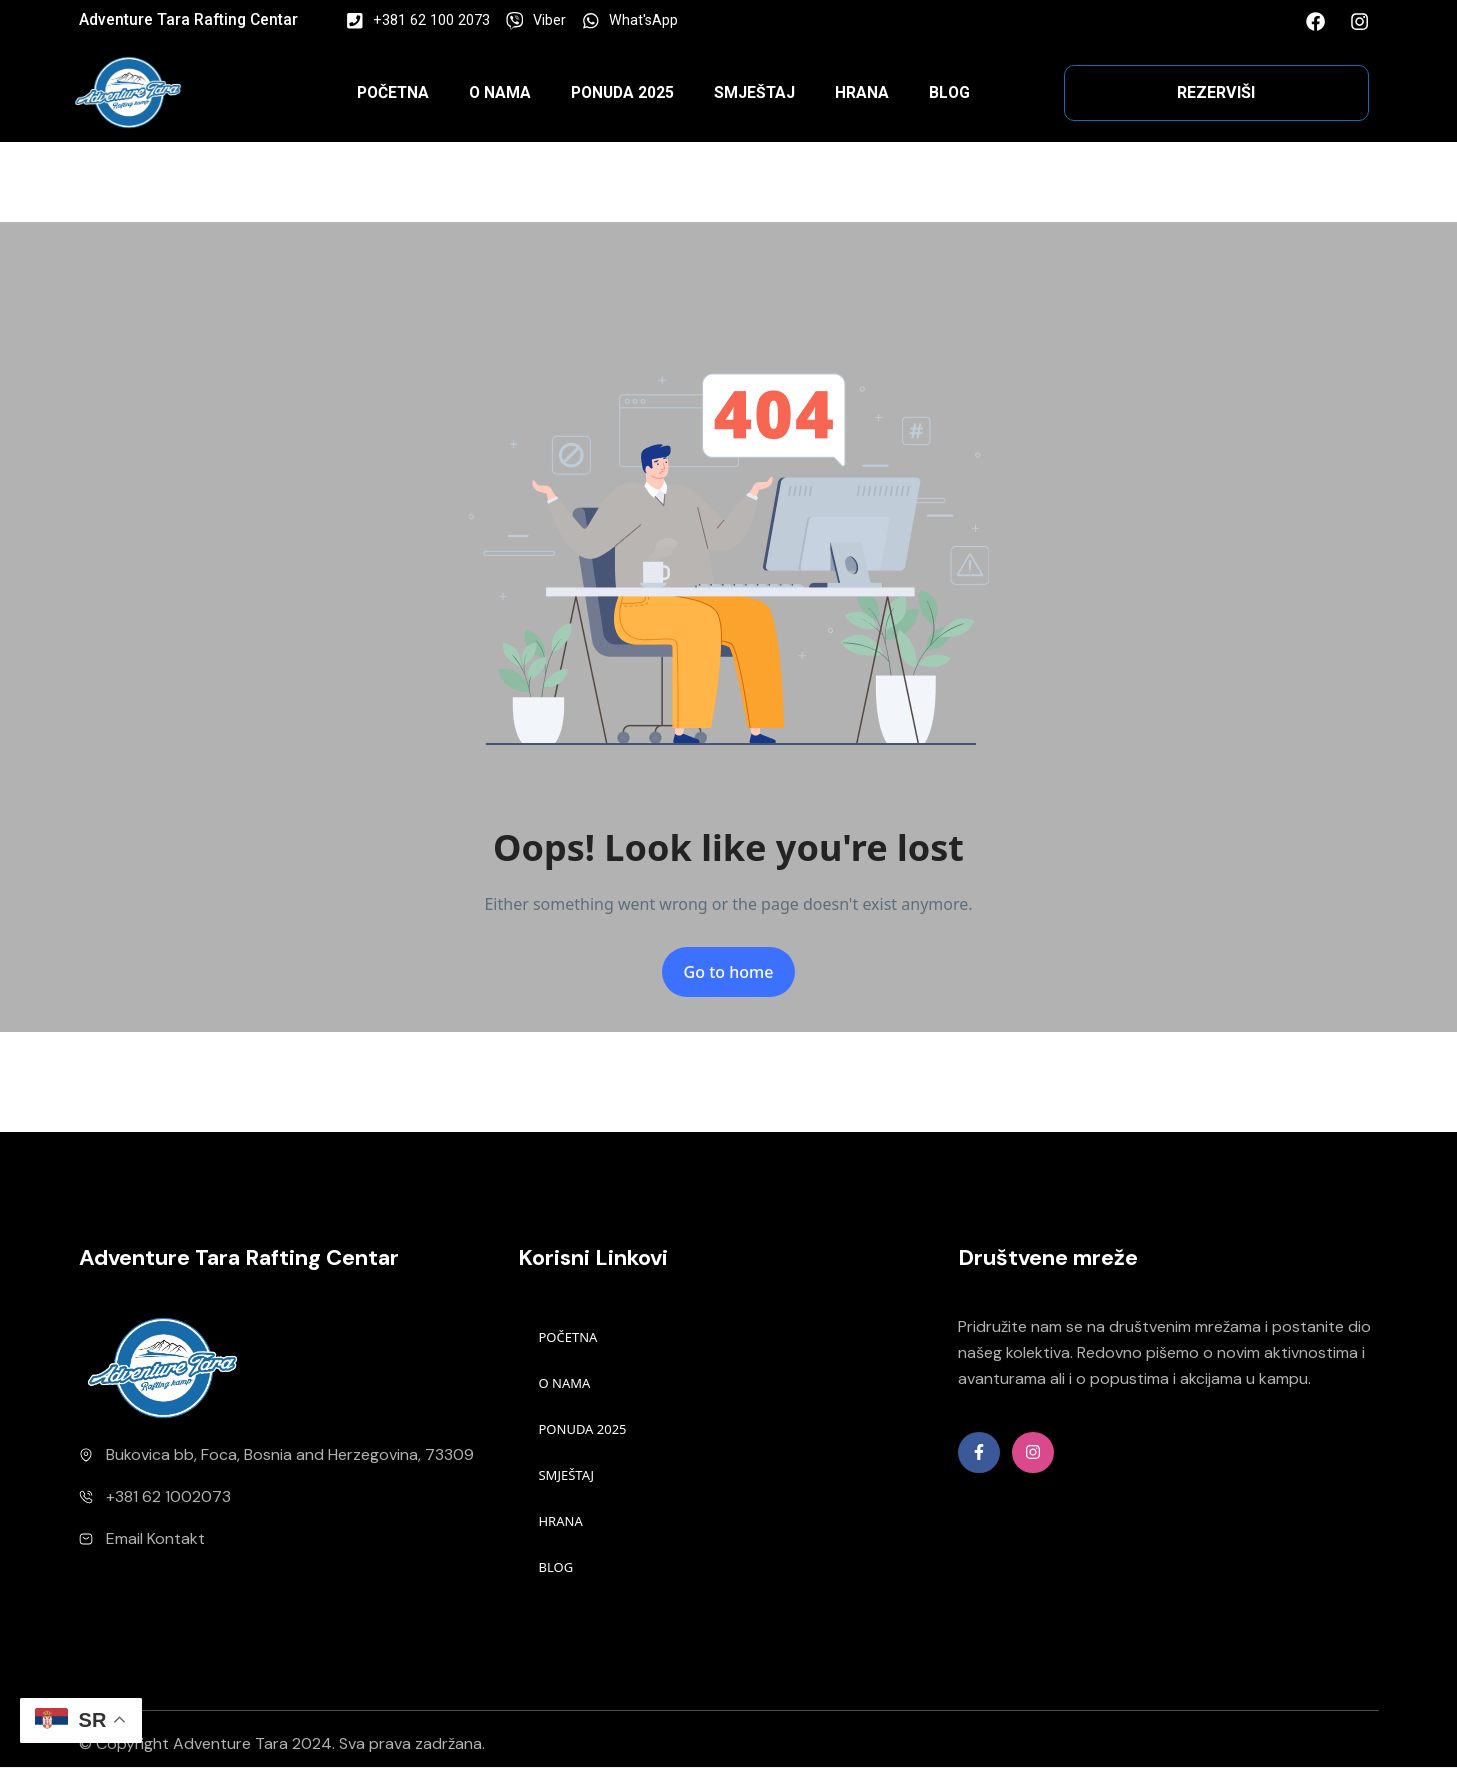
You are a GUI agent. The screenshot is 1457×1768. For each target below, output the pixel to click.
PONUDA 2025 (622, 93)
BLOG (949, 93)
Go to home (729, 972)
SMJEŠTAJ (754, 93)
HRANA (862, 93)
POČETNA (393, 93)
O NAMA (500, 93)
